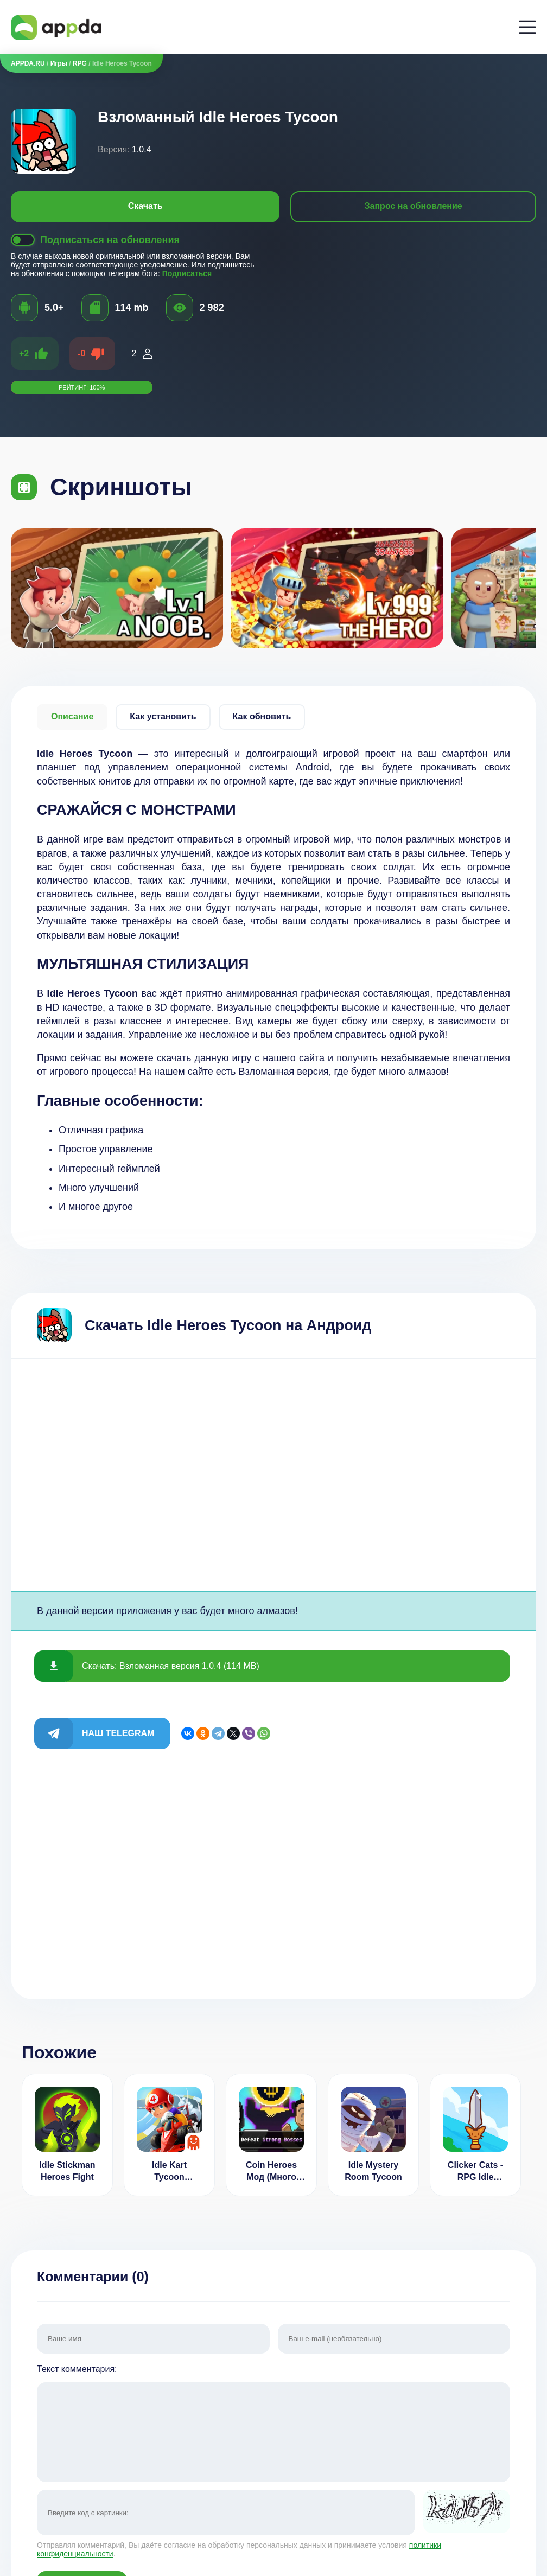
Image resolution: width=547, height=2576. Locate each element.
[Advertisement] (273, 1475)
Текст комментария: (273, 2424)
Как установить (163, 716)
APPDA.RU (28, 63)
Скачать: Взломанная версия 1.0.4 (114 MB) (170, 1665)
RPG (80, 63)
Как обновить (262, 716)
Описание (72, 716)
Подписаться (187, 273)
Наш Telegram (118, 1733)
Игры (58, 63)
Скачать (145, 206)
